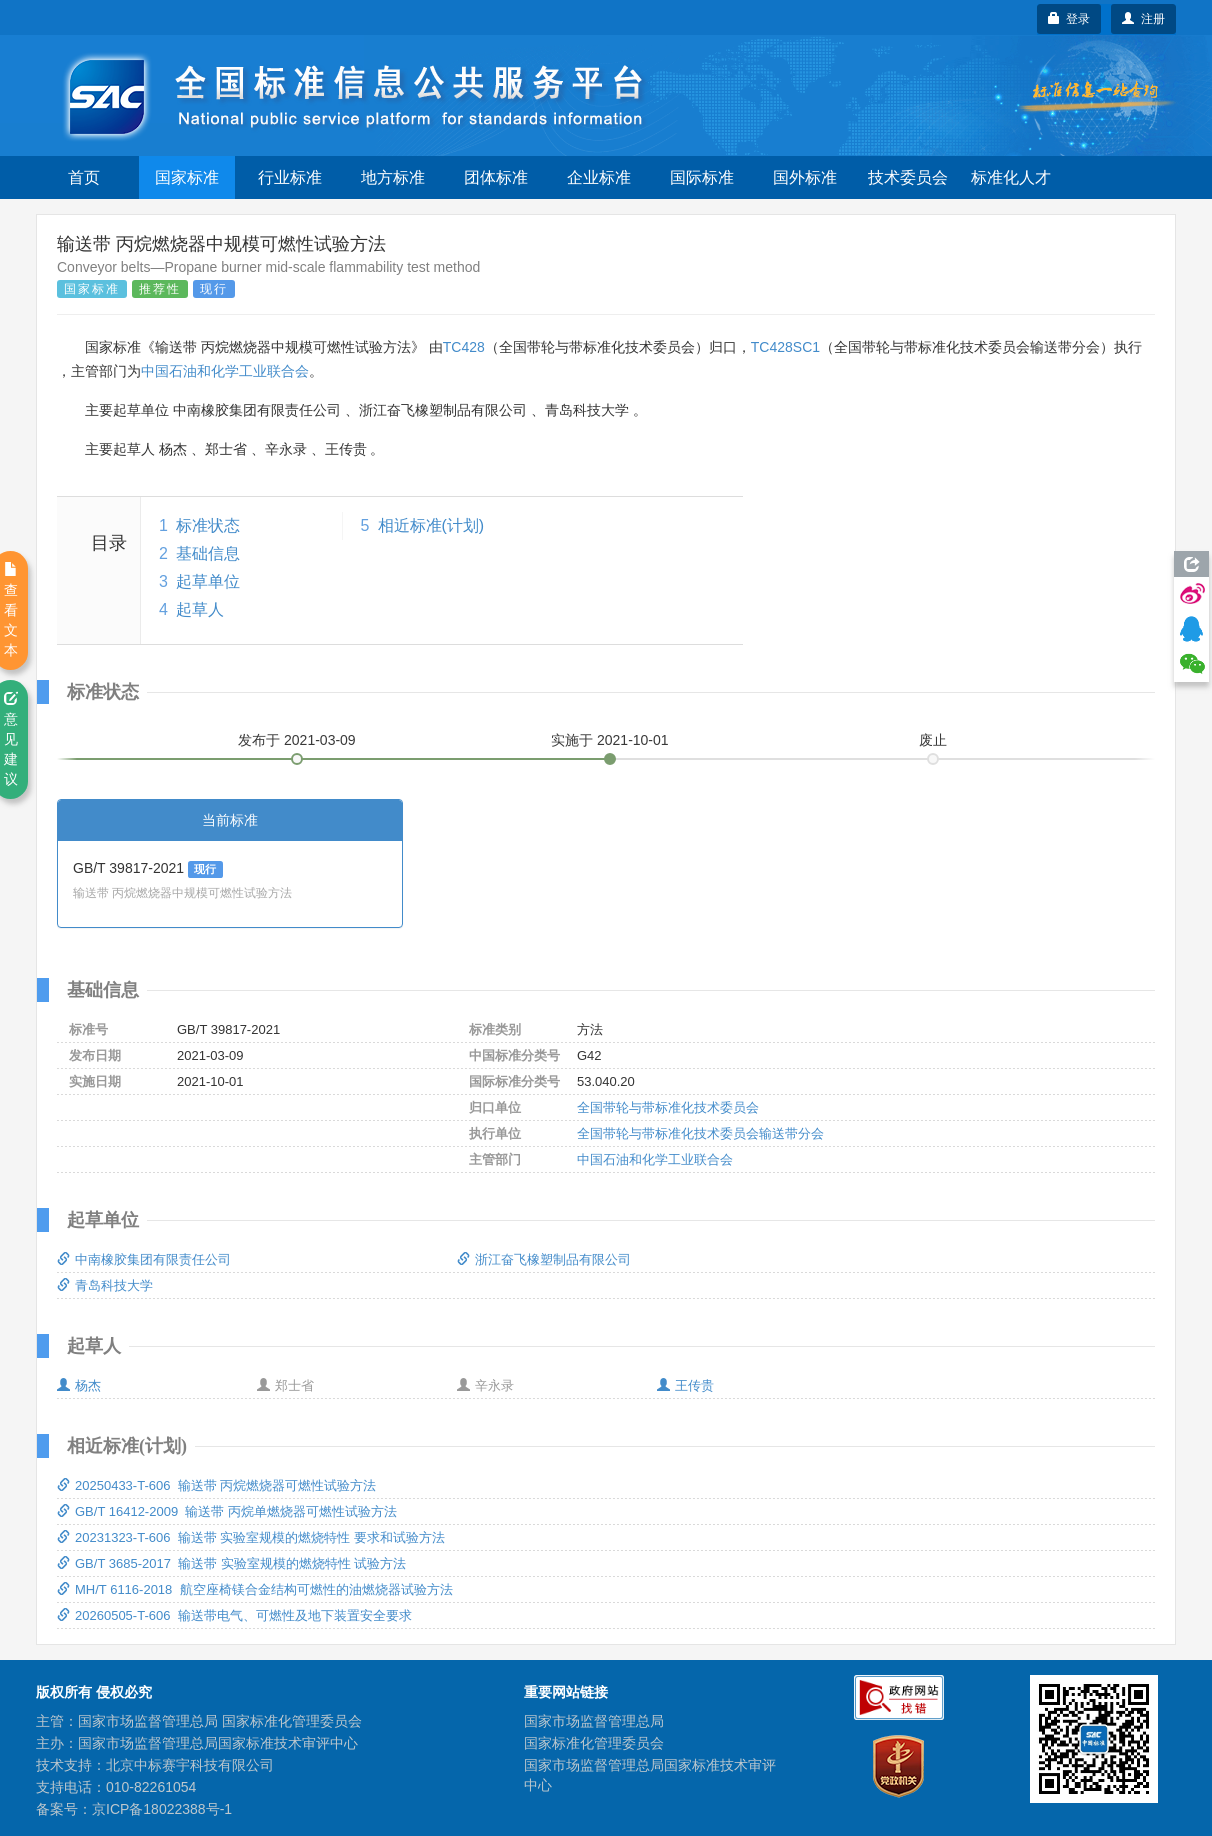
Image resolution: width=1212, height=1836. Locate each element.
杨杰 (79, 1385)
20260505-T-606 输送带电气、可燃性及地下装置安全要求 (234, 1615)
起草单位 (208, 581)
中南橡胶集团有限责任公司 (144, 1259)
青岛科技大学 (105, 1285)
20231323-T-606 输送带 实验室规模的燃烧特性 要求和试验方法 (251, 1537)
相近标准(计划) (431, 525)
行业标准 (290, 177)
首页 (84, 177)
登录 (1069, 19)
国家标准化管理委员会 (594, 1743)
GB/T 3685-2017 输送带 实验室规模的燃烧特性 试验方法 (231, 1563)
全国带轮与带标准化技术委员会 (668, 1107)
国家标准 (187, 177)
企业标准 (599, 177)
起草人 (200, 609)
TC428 (464, 347)
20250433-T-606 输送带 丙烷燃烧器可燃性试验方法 (216, 1485)
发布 (297, 740)
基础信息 (208, 553)
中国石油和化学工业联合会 (225, 371)
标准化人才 (1011, 177)
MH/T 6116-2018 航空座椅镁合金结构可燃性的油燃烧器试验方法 (255, 1589)
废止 (933, 740)
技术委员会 (908, 177)
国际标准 (702, 177)
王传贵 (685, 1385)
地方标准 (393, 177)
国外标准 (805, 177)
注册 (1143, 19)
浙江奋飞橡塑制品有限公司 (544, 1259)
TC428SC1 (785, 347)
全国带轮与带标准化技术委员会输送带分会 (700, 1133)
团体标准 (496, 177)
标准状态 (208, 525)
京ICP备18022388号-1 (162, 1809)
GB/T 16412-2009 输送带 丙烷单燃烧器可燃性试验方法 (227, 1511)
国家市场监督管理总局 (594, 1721)
